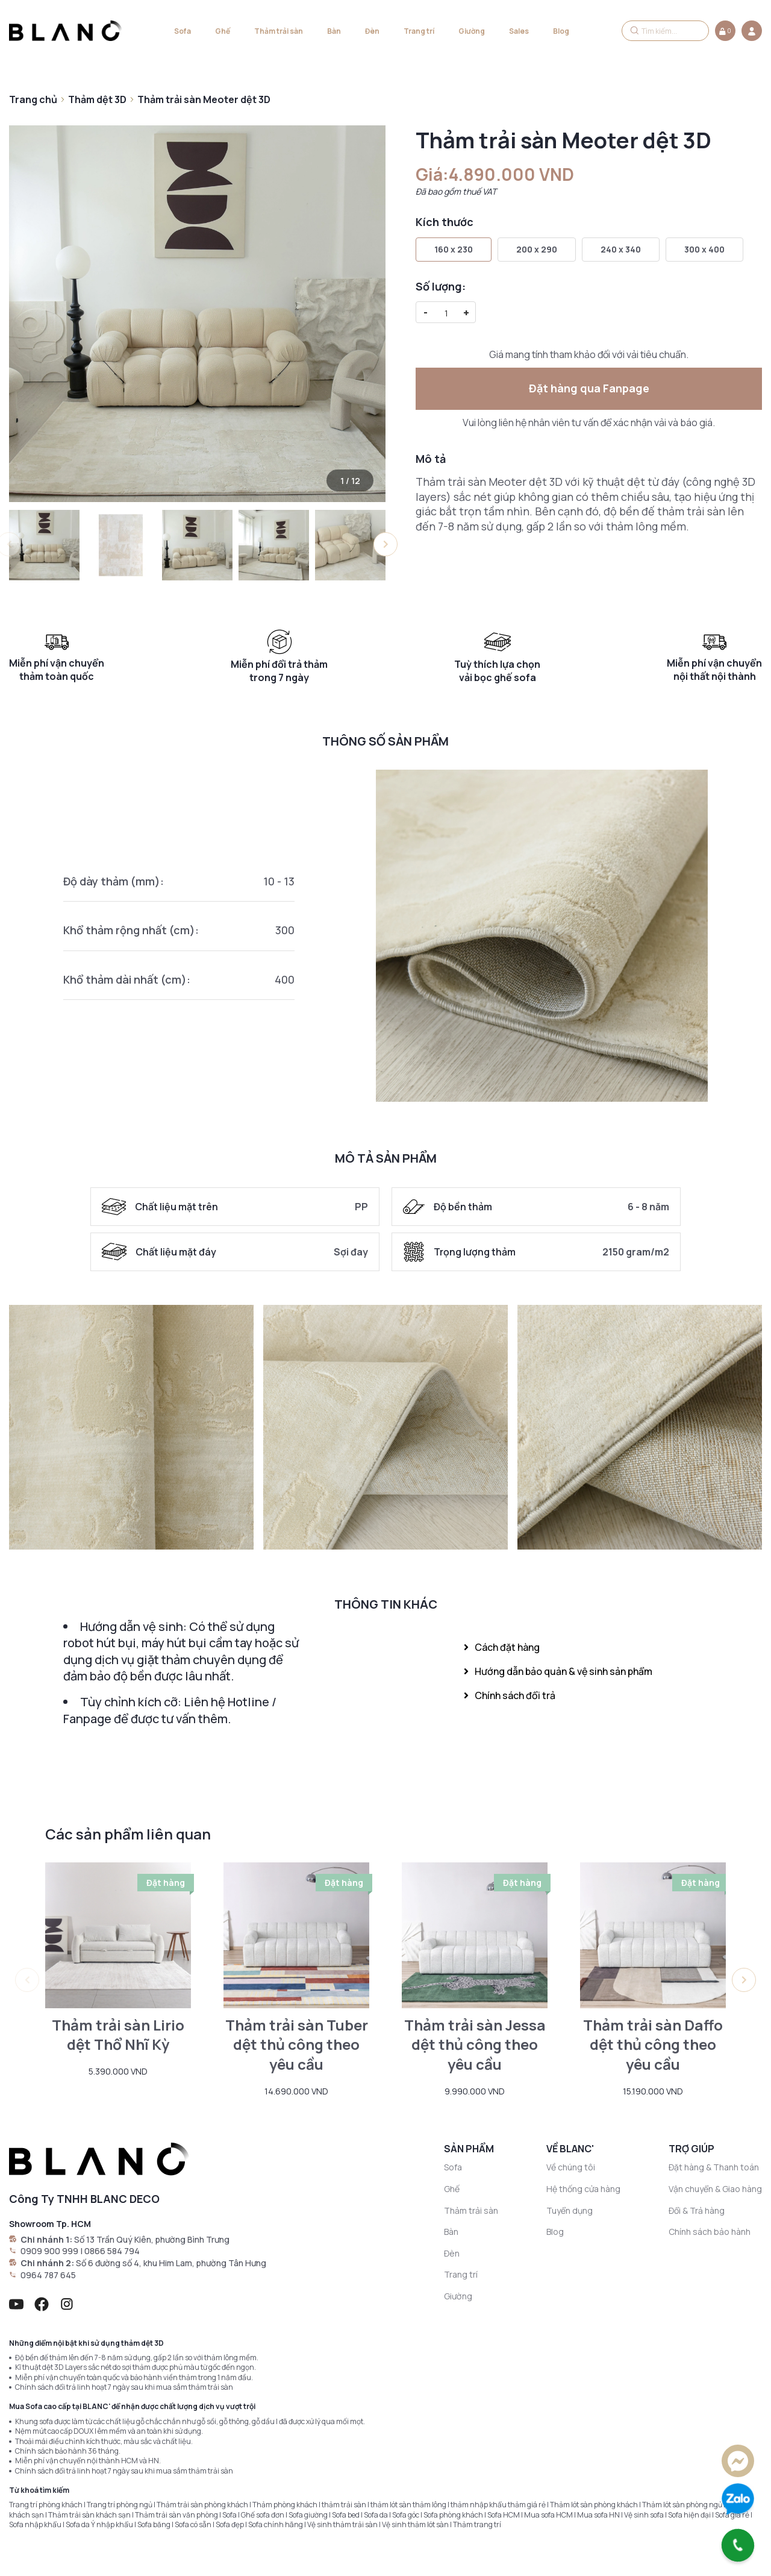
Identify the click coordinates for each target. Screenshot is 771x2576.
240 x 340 (621, 249)
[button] (385, 544)
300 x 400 (704, 249)
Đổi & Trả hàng (697, 2210)
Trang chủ (33, 99)
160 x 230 (453, 249)
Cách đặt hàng (502, 1647)
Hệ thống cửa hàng (583, 2188)
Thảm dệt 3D (97, 99)
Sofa (182, 31)
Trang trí (419, 31)
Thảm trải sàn (278, 31)
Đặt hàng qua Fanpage (589, 388)
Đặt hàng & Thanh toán (714, 2167)
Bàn (334, 31)
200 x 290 (536, 249)
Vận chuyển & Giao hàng (715, 2188)
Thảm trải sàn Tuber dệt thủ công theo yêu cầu (296, 2045)
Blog (561, 31)
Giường (471, 31)
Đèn (372, 31)
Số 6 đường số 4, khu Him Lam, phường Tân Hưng (171, 2263)
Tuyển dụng (569, 2210)
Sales (519, 31)
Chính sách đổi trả (509, 1695)
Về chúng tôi (570, 2167)
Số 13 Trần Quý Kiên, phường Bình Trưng (151, 2239)
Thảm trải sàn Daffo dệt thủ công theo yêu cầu (653, 2045)
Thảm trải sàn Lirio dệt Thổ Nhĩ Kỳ (118, 2035)
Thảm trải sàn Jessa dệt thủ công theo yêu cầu (475, 2045)
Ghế (222, 31)
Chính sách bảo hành (710, 2231)
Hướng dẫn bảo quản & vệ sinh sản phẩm (558, 1671)
